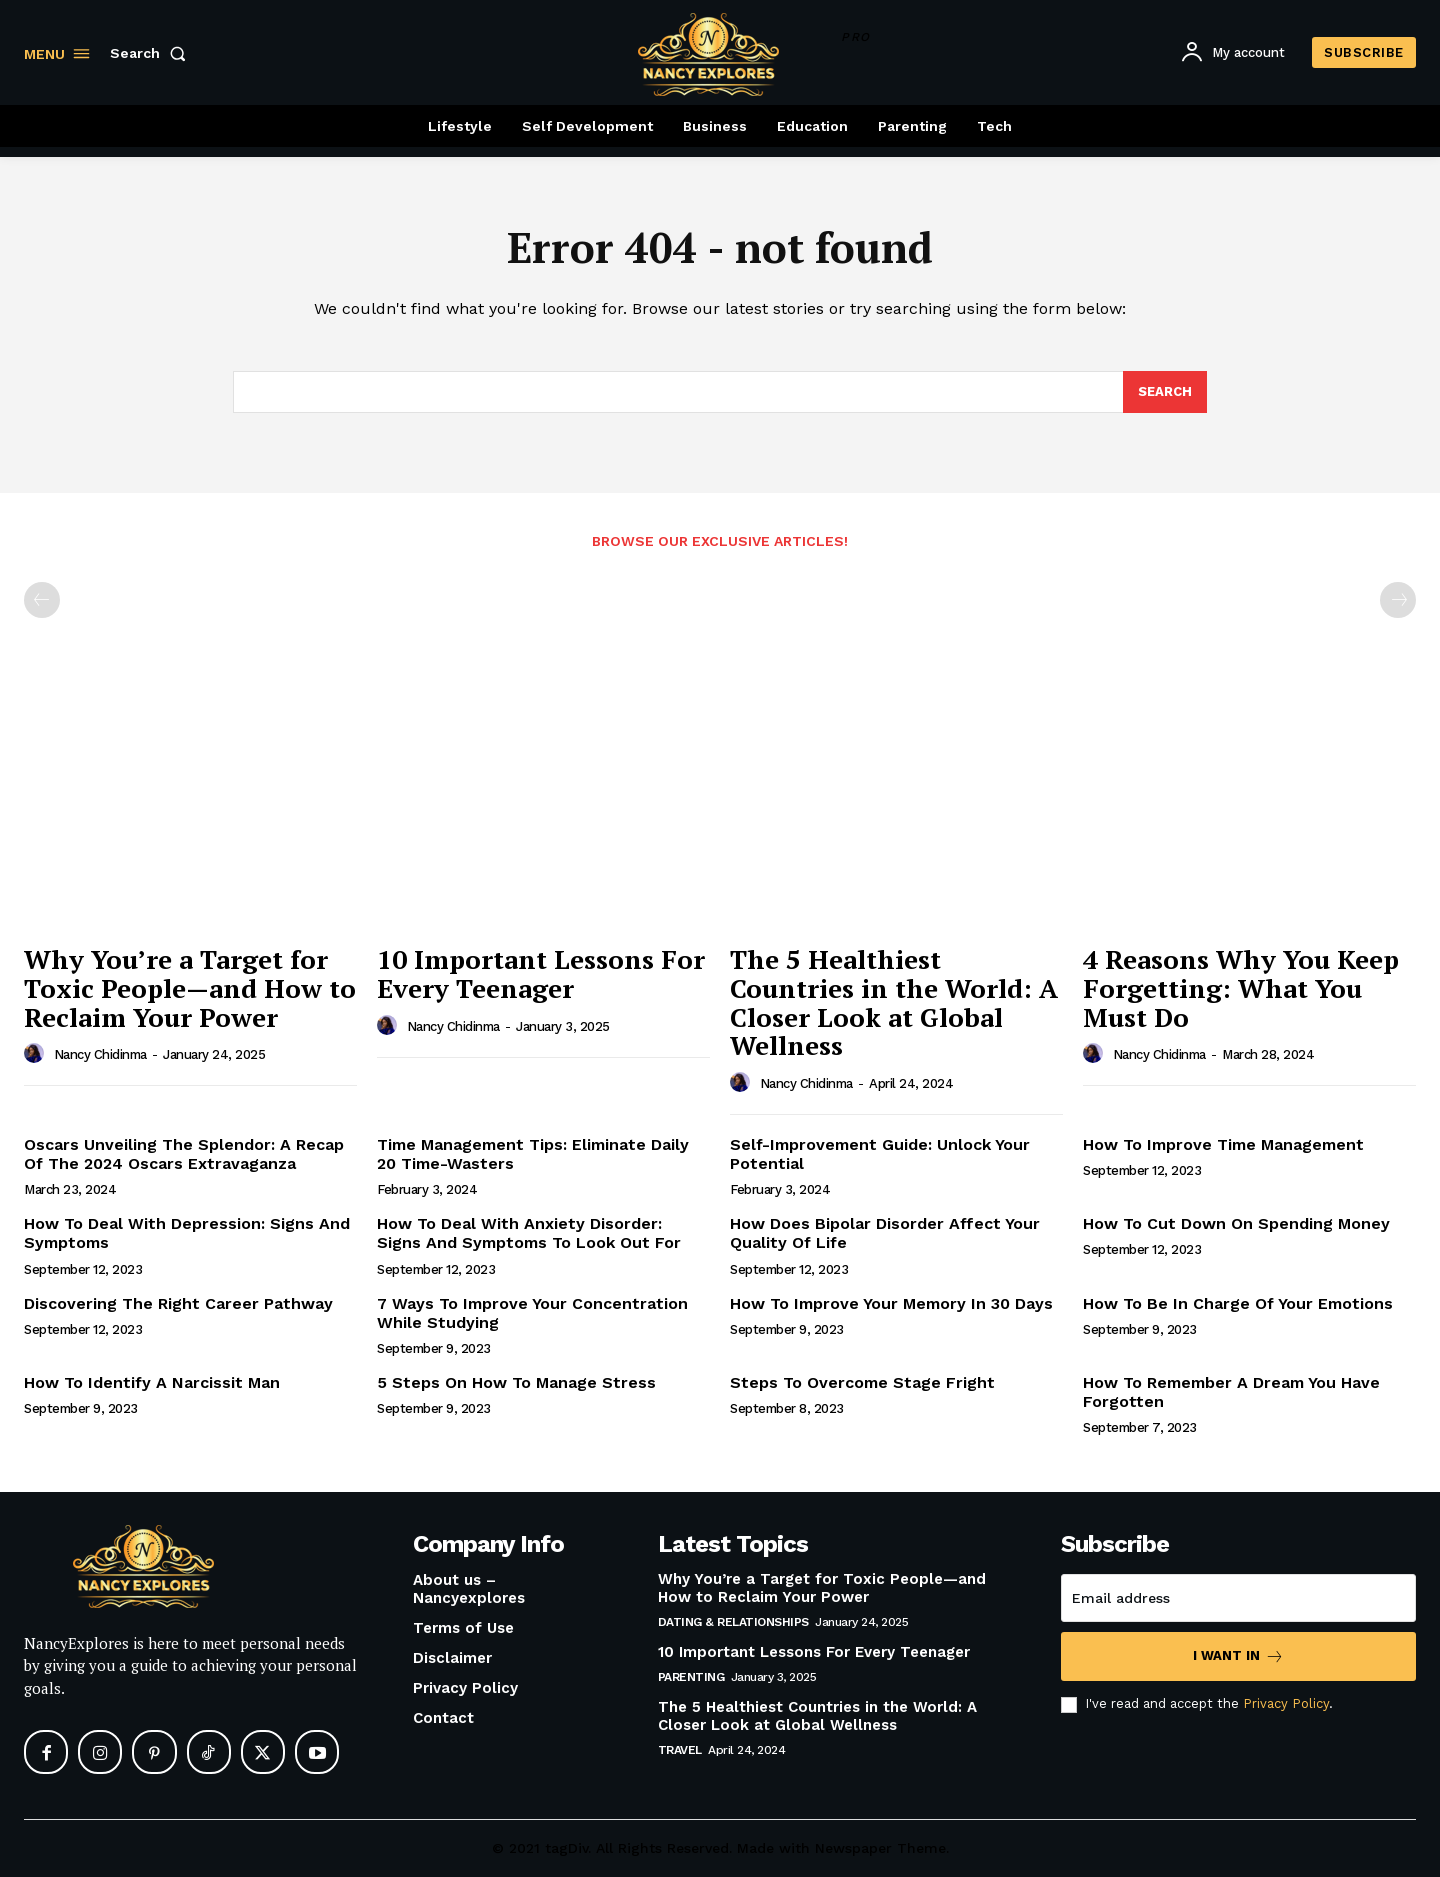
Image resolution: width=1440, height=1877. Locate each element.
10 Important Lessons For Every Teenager (541, 974)
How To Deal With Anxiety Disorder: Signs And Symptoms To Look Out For (529, 1233)
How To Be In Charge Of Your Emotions (1238, 1303)
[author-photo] (37, 1054)
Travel (680, 1751)
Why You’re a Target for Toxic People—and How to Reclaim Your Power (190, 988)
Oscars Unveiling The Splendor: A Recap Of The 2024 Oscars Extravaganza (184, 1154)
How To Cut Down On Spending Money (1236, 1223)
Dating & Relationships (733, 1623)
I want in (1238, 1657)
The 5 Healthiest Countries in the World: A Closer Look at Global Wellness (894, 1003)
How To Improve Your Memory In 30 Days (891, 1303)
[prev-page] (42, 601)
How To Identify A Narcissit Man (152, 1382)
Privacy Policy (1286, 1704)
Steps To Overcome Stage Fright (862, 1382)
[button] (152, 53)
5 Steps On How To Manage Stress (516, 1382)
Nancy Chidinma (100, 1055)
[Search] (1165, 392)
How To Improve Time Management (1223, 1144)
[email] (1238, 1599)
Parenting (691, 1678)
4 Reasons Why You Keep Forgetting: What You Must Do (1241, 988)
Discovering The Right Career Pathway (178, 1303)
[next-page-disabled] (1398, 601)
